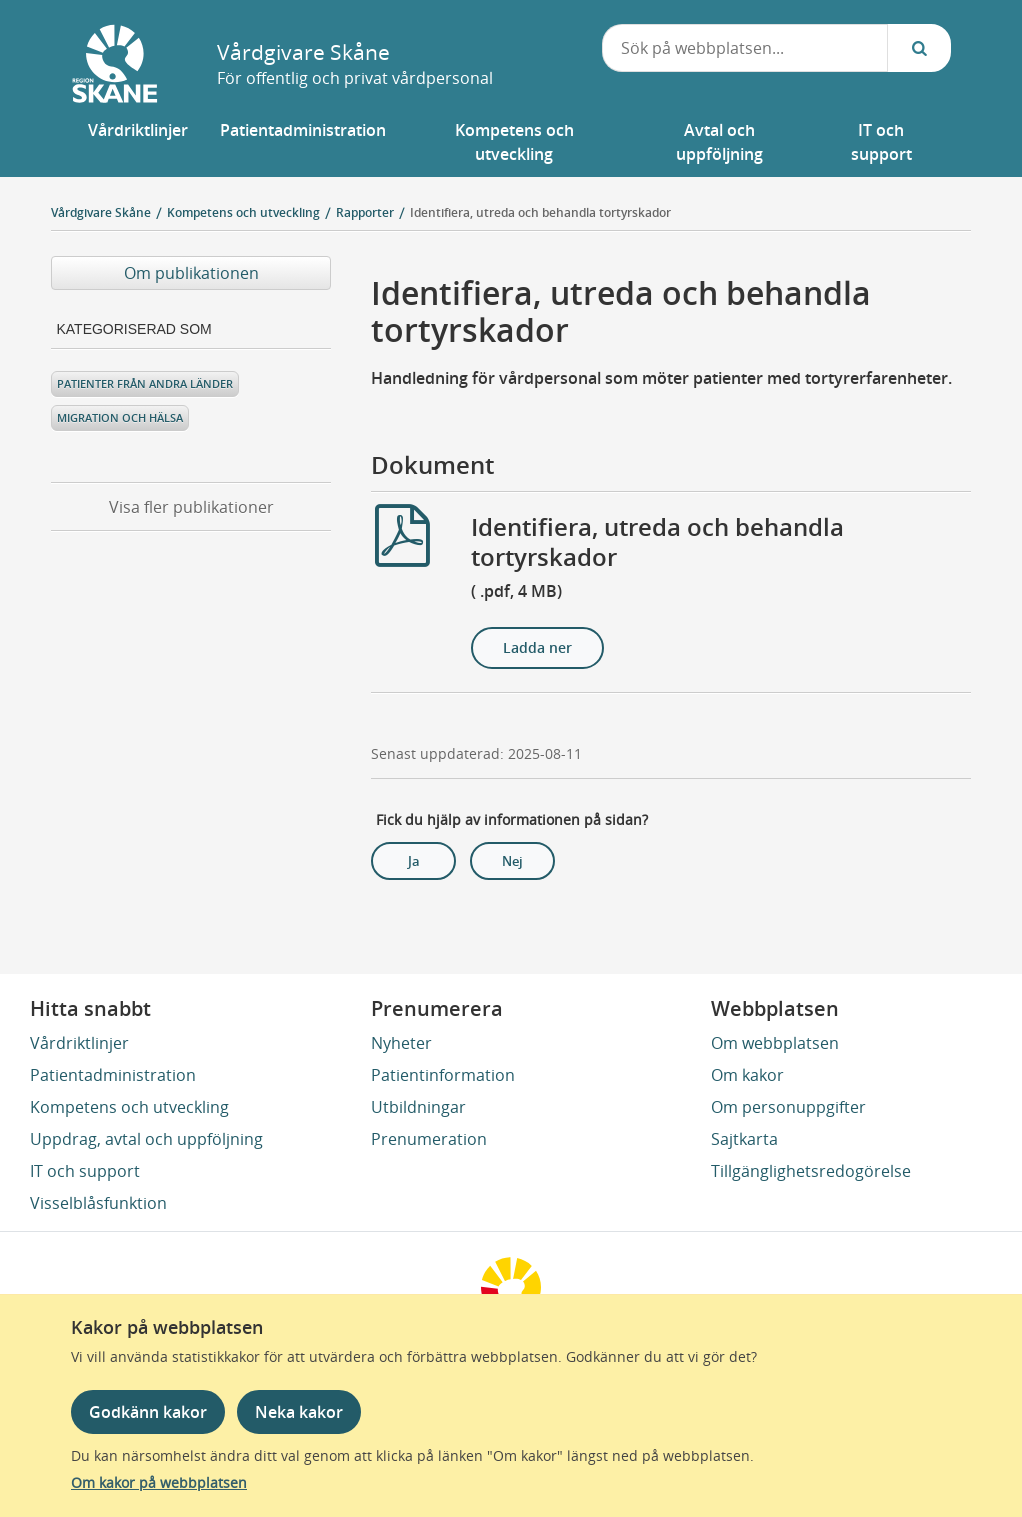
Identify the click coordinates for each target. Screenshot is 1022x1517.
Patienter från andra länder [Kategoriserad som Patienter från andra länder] (145, 383)
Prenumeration (429, 1139)
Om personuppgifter (788, 1107)
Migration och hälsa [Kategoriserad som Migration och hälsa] (120, 417)
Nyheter (401, 1043)
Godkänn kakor (148, 1412)
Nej (512, 861)
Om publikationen (191, 273)
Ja (414, 861)
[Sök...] (919, 48)
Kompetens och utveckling (129, 1107)
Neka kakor (299, 1412)
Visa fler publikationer (191, 507)
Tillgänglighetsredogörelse (811, 1171)
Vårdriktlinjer (79, 1043)
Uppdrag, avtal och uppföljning (146, 1139)
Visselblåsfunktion (98, 1203)
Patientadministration (113, 1075)
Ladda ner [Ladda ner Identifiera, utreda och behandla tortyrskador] (537, 647)
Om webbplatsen (775, 1043)
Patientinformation (443, 1075)
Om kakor (747, 1075)
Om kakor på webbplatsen (159, 1482)
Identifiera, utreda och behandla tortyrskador (540, 212)
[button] (138, 142)
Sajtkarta (744, 1139)
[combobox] (745, 48)
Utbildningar (418, 1107)
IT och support (85, 1171)
